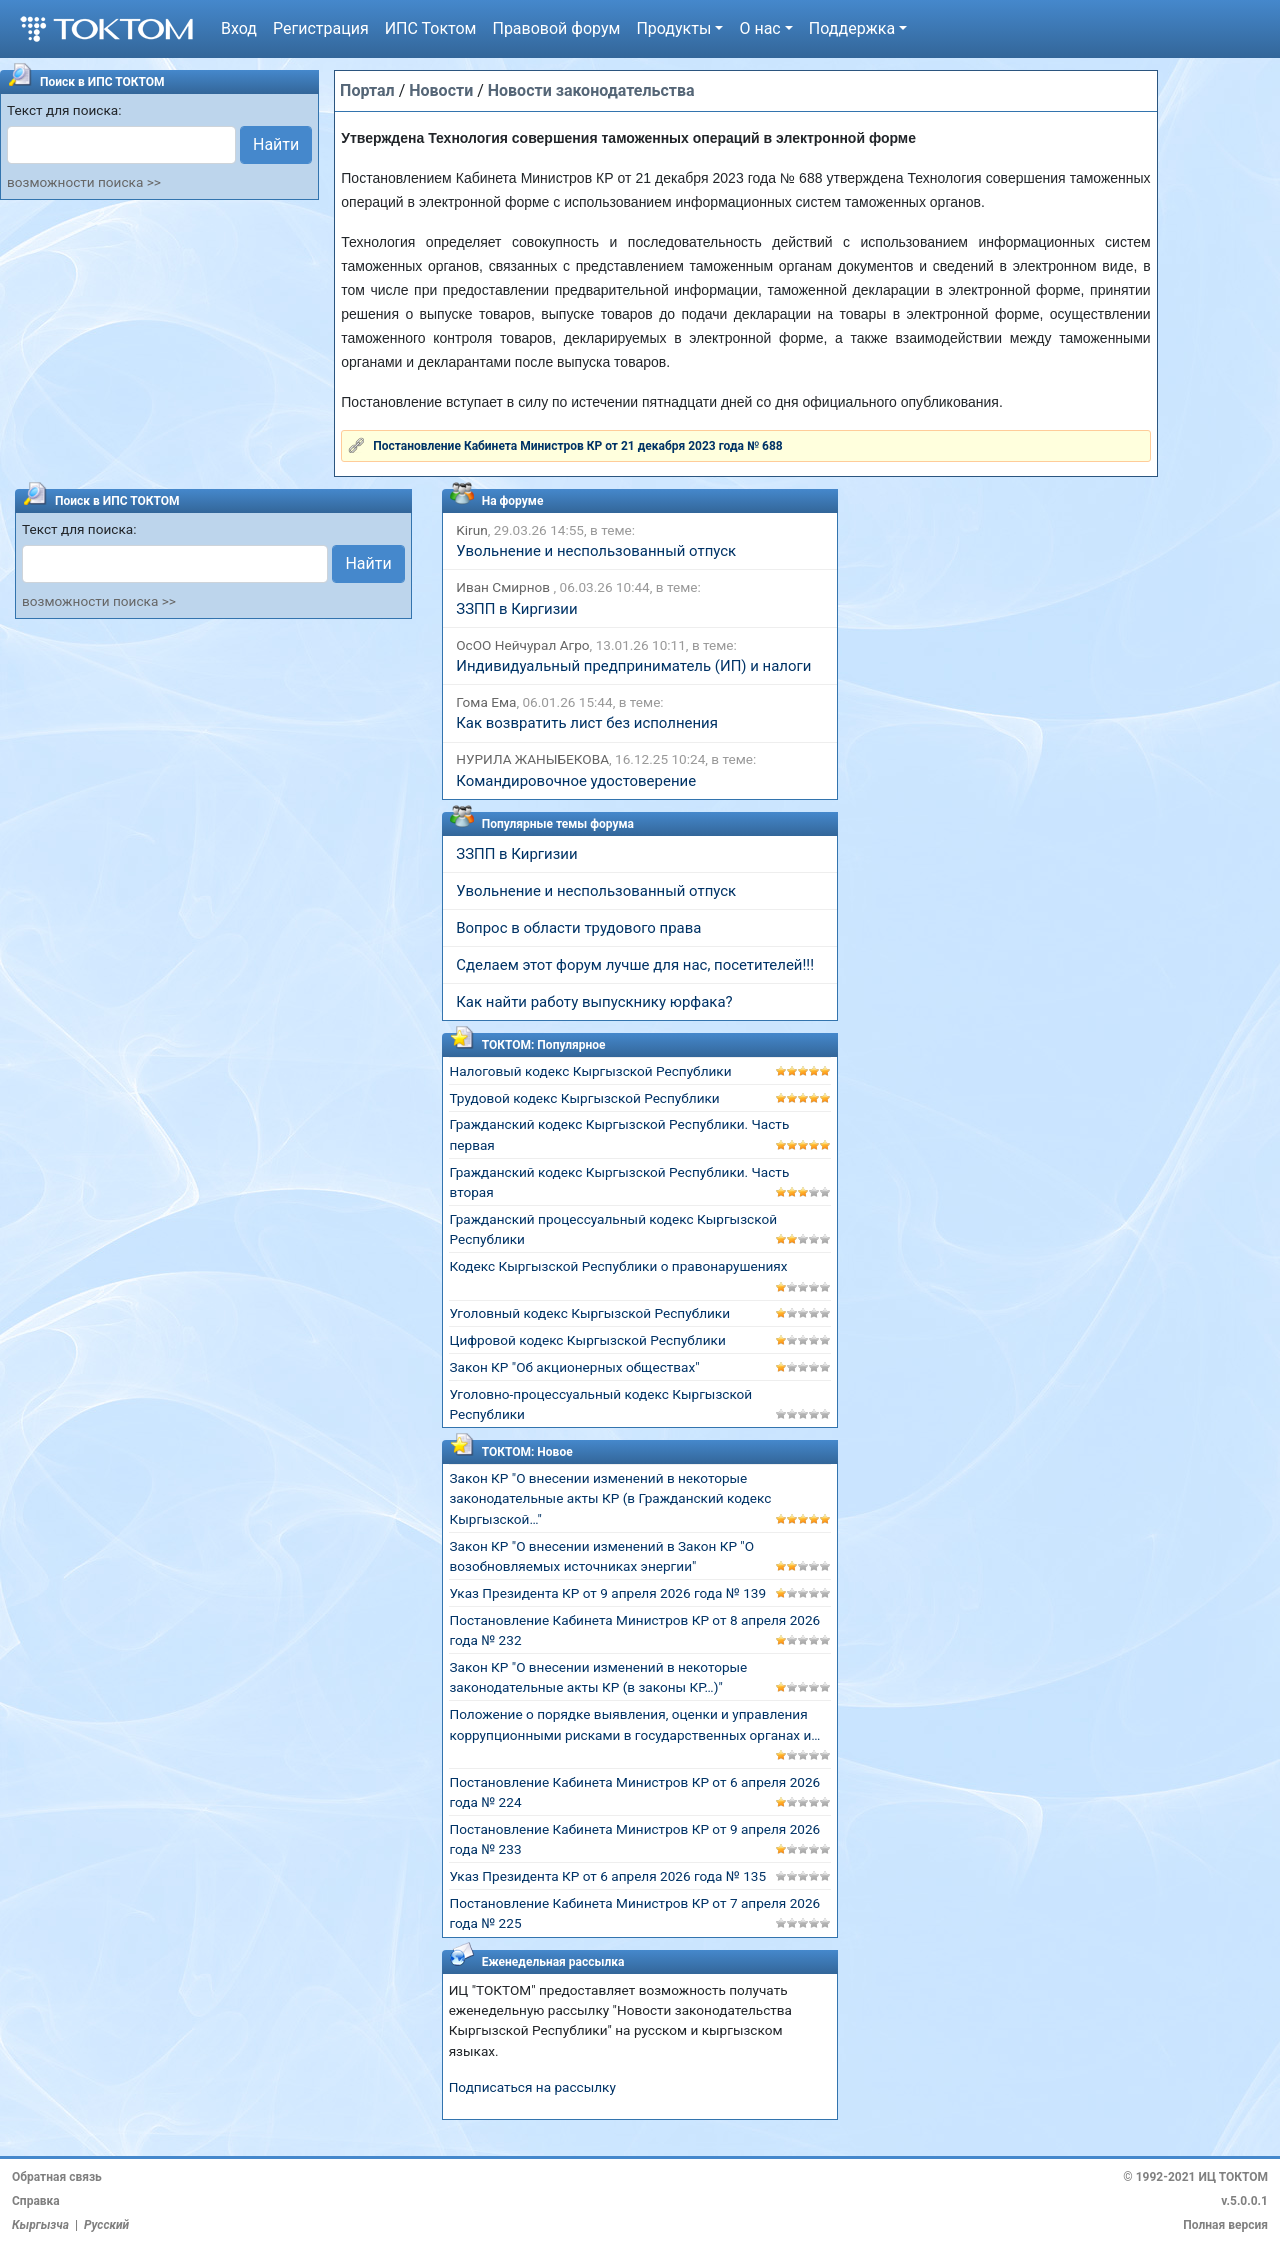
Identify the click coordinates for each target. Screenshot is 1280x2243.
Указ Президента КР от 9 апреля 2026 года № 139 (607, 1593)
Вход (239, 28)
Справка (36, 2201)
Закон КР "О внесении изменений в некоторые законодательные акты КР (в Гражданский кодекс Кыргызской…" (610, 1498)
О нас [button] (759, 28)
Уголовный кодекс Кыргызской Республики (589, 1313)
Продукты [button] (673, 28)
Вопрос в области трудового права (578, 928)
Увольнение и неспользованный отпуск (596, 551)
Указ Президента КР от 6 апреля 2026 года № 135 (607, 1876)
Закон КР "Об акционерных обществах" (574, 1367)
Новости (441, 90)
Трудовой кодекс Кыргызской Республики (584, 1098)
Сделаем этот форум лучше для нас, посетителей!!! (635, 965)
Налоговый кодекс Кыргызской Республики (590, 1071)
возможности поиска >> (84, 182)
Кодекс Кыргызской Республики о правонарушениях (618, 1266)
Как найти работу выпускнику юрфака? (594, 1002)
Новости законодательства (591, 90)
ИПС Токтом (431, 28)
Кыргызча (40, 2225)
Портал (367, 90)
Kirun (471, 530)
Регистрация (321, 28)
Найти (276, 144)
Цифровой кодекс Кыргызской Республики (587, 1340)
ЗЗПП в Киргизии (516, 609)
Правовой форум (556, 28)
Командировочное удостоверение (576, 781)
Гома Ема (486, 702)
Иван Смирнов (504, 587)
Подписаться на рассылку (532, 2087)
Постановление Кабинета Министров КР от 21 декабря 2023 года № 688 (577, 446)
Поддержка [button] (852, 28)
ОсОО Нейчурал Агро (522, 645)
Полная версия (1225, 2225)
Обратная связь (57, 2177)
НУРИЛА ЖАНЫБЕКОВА (532, 759)
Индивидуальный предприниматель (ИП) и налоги (633, 666)
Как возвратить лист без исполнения (587, 723)
